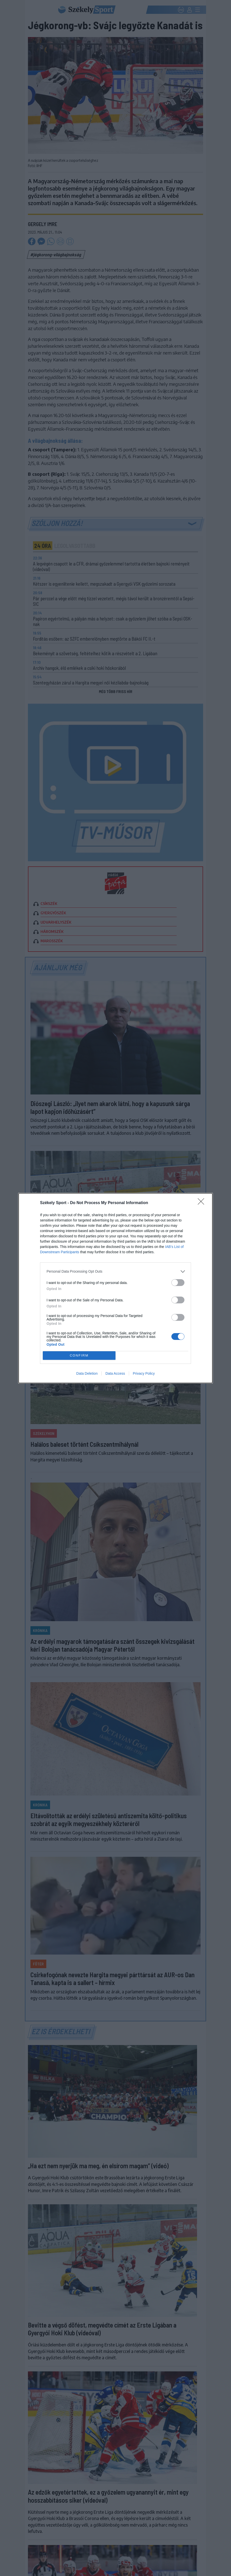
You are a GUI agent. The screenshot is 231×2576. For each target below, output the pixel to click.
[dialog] (115, 1288)
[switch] (177, 1282)
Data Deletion (87, 1373)
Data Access (115, 1373)
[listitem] (115, 1271)
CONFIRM (79, 1355)
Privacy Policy (144, 1373)
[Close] (202, 1203)
